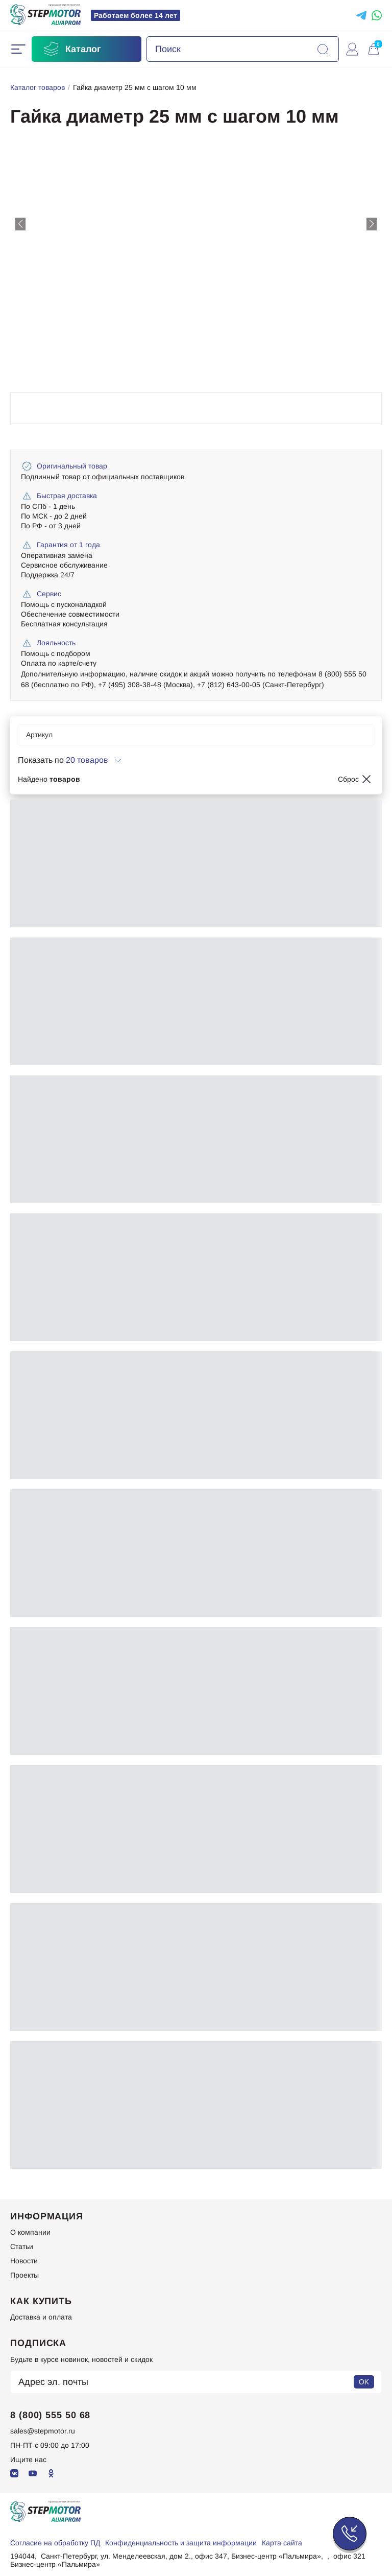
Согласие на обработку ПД (55, 2543)
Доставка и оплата (41, 2317)
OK (364, 2382)
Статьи (21, 2246)
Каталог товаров (37, 87)
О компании (30, 2232)
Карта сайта (282, 2543)
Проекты (24, 2275)
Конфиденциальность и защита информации (181, 2543)
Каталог (71, 49)
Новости (24, 2261)
